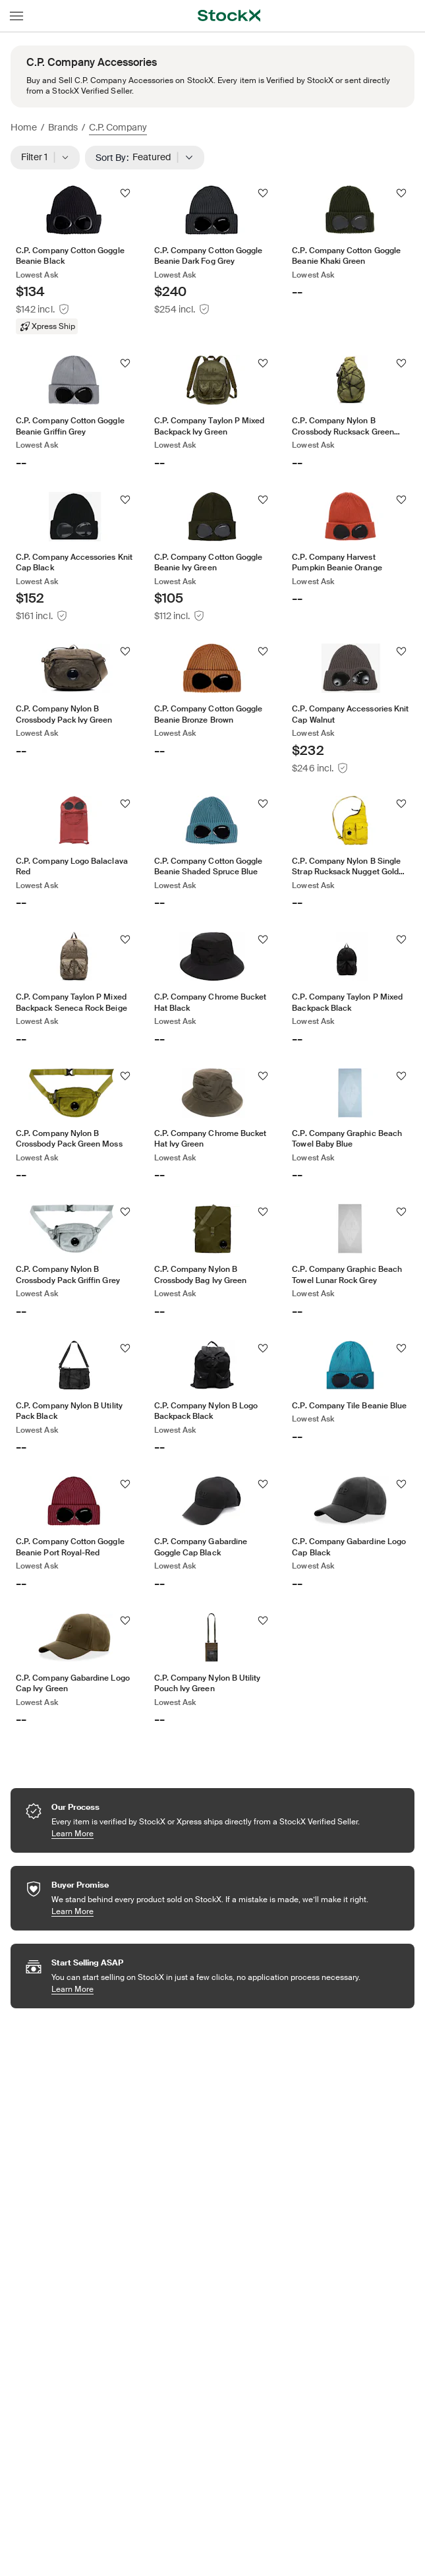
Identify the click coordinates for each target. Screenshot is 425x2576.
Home (24, 127)
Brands (63, 127)
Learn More (205, 1833)
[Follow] (125, 193)
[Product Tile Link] (74, 260)
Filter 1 (45, 157)
